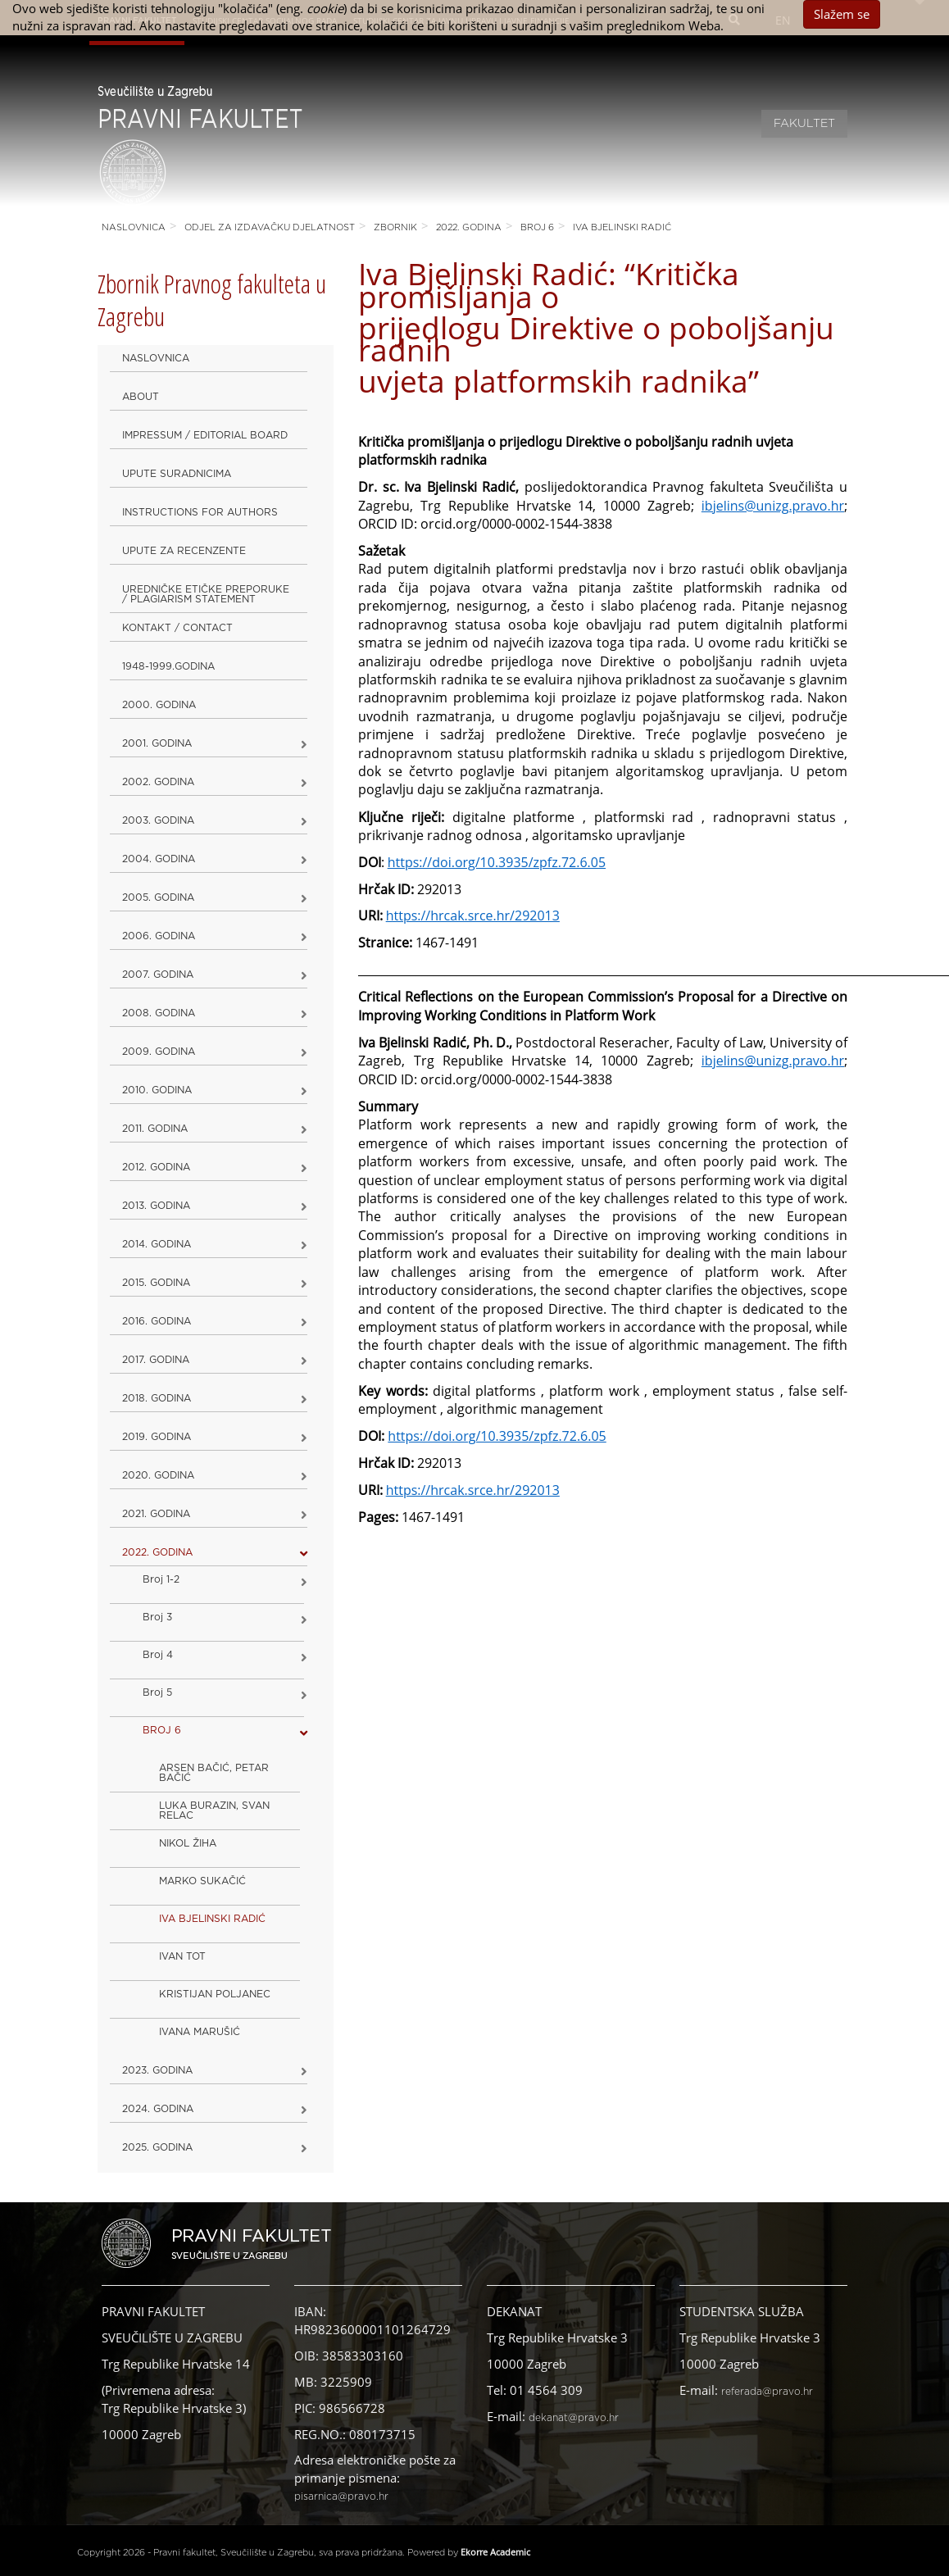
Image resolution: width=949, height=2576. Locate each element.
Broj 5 (157, 1692)
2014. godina (156, 1244)
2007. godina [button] (157, 974)
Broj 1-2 (161, 1579)
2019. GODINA (156, 1437)
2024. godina (157, 2109)
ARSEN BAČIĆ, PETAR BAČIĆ (214, 1773)
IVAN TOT (182, 1956)
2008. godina (158, 1013)
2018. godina (156, 1398)
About (140, 397)
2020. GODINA (158, 1475)
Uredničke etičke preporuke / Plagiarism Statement (205, 594)
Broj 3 (157, 1617)
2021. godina (156, 1514)
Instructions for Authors (200, 512)
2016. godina (156, 1321)
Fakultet (804, 123)
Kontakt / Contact (177, 628)
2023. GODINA (157, 2070)
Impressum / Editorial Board (205, 435)
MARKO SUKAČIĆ (202, 1881)
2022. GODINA (469, 227)
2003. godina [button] (158, 820)
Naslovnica (134, 227)
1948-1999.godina (168, 666)
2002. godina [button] (158, 782)
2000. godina (159, 705)
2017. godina (155, 1360)
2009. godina (158, 1051)
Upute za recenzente (184, 551)
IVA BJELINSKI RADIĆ (622, 227)
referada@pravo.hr (767, 2392)
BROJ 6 (537, 227)
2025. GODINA (157, 2147)
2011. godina (155, 1129)
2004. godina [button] (158, 859)
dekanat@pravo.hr (574, 2418)
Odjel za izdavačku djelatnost (269, 227)
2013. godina (156, 1206)
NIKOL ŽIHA (187, 1843)
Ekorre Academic (495, 2552)
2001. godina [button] (157, 743)
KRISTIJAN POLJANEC (214, 1994)
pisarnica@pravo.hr (341, 2496)
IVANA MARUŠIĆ (199, 2032)
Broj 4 (158, 1655)
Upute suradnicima (176, 474)
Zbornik (395, 227)
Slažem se (842, 14)
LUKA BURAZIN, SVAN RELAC (214, 1810)
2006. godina (158, 936)
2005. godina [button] (158, 897)
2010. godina (157, 1090)
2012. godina (156, 1167)
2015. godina (156, 1283)
